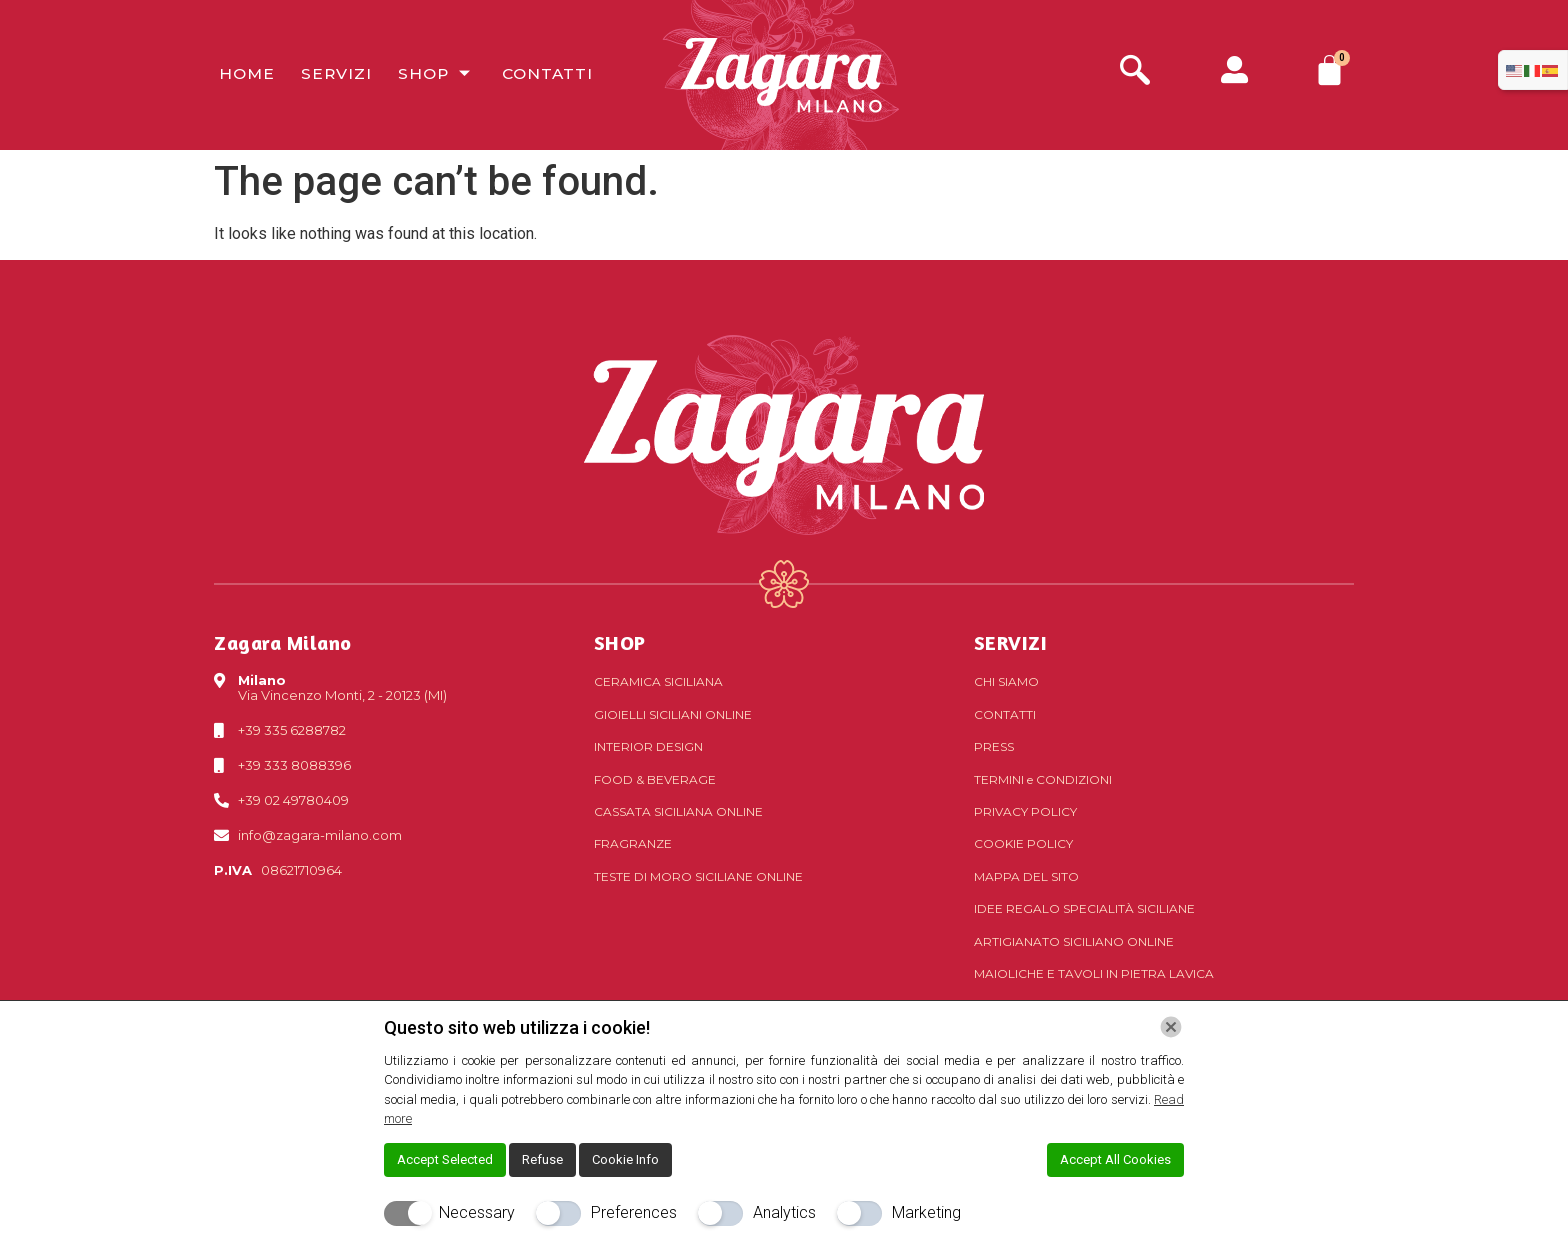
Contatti (535, 74)
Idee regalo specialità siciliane (1084, 908)
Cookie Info (625, 1159)
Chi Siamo (1006, 681)
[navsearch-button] (1135, 72)
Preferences (634, 1212)
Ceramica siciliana (658, 681)
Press (994, 746)
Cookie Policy (1023, 843)
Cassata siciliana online (678, 811)
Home (241, 74)
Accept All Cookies (1115, 1159)
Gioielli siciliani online (673, 714)
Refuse (542, 1159)
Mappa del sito (1026, 876)
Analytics (784, 1212)
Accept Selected (445, 1159)
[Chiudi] (1171, 1027)
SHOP (620, 642)
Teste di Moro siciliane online (698, 876)
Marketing (926, 1212)
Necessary (477, 1212)
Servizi (328, 74)
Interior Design (648, 746)
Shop (426, 74)
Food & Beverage (655, 779)
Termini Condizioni (1043, 779)
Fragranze (633, 843)
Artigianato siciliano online (1074, 941)
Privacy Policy (1025, 811)
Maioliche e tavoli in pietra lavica (1094, 973)
